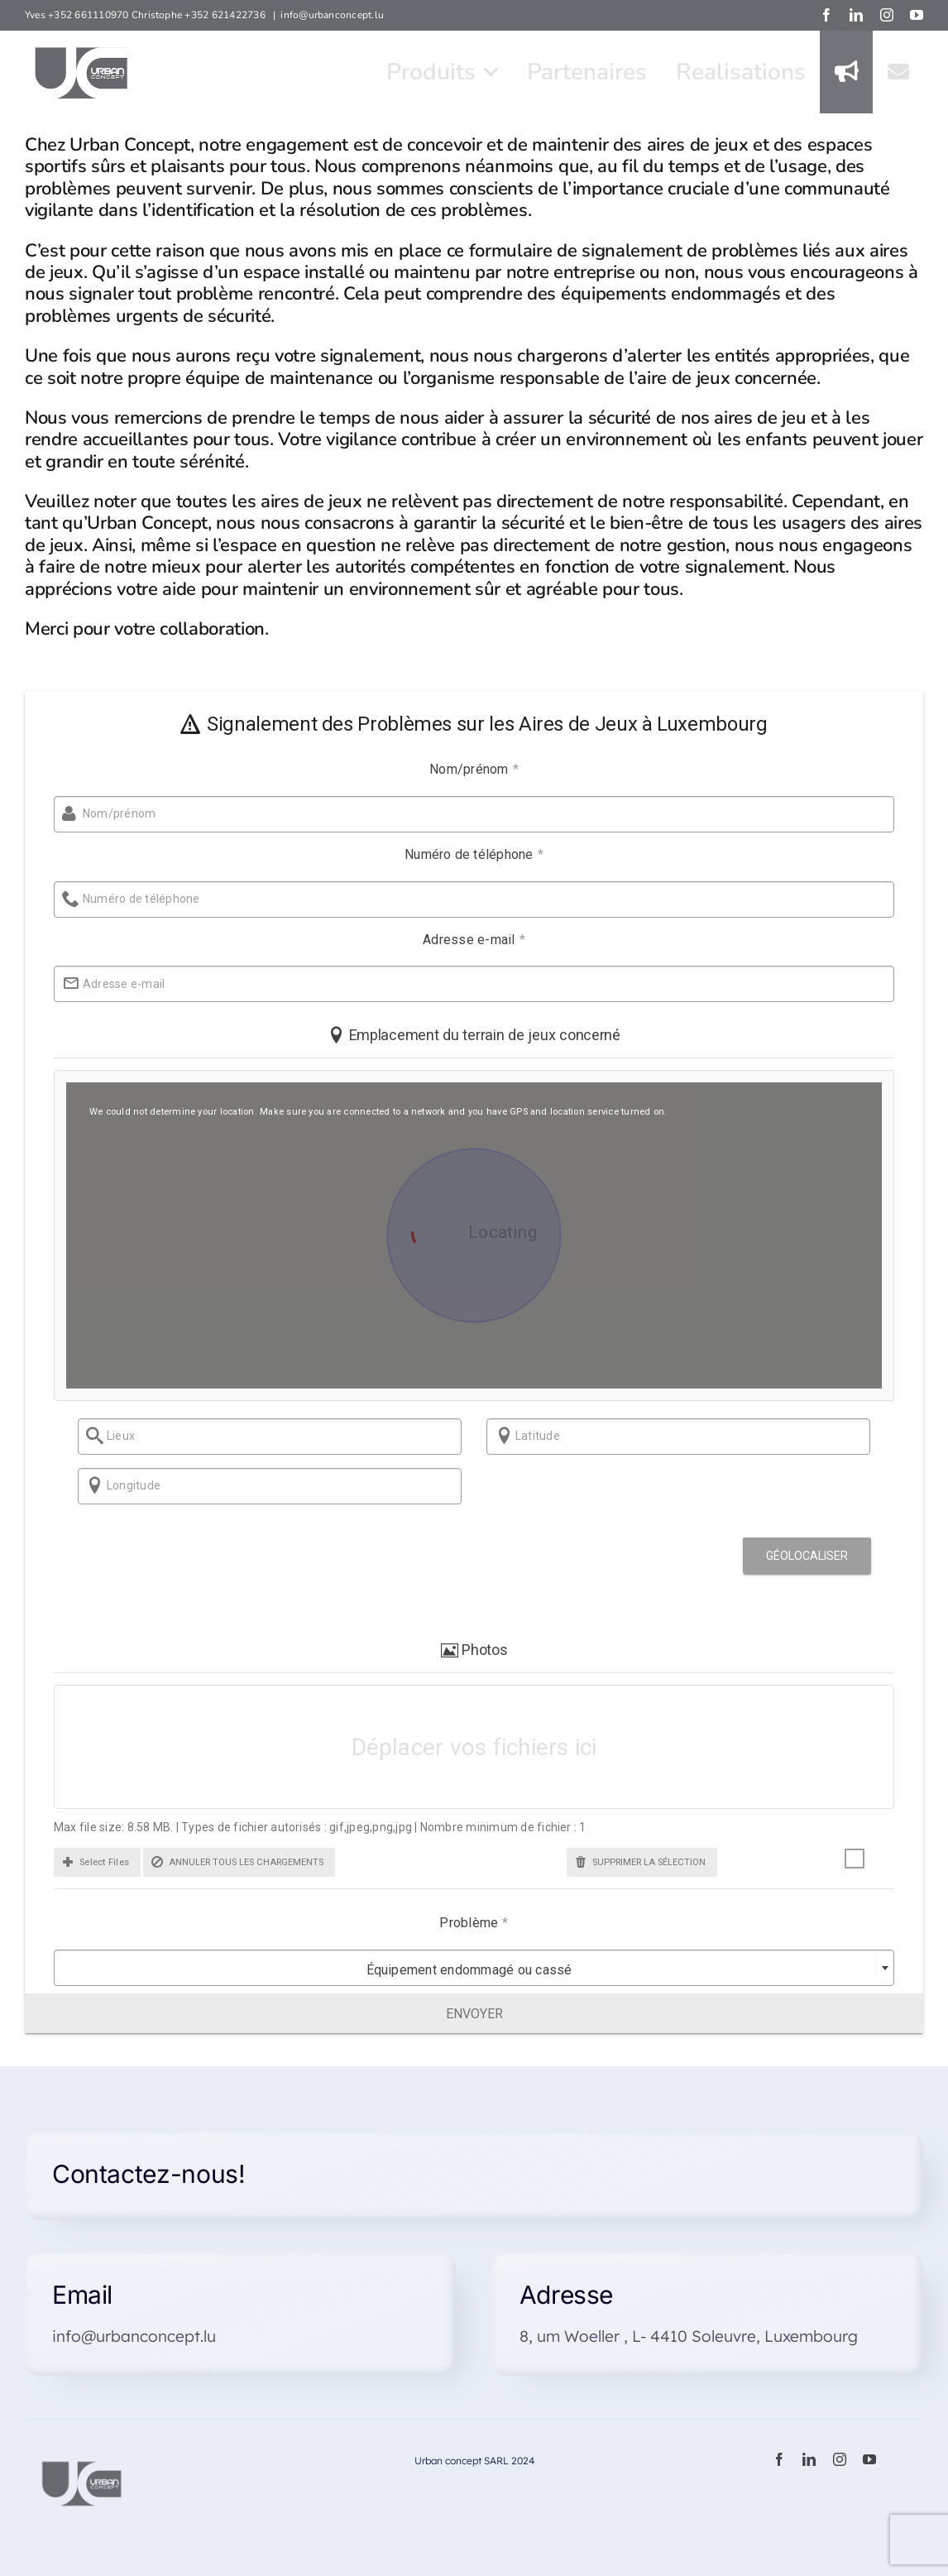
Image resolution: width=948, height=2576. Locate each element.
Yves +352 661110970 (78, 15)
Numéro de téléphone (465, 854)
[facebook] (779, 2460)
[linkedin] (809, 2460)
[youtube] (869, 2460)
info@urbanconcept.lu (332, 15)
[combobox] (465, 1968)
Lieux (104, 1436)
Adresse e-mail (465, 939)
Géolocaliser (799, 1556)
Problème (466, 1923)
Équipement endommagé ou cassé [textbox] (461, 1971)
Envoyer (474, 2014)
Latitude (522, 1436)
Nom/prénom (465, 769)
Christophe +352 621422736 (200, 15)
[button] (88, 1862)
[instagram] (839, 2460)
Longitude (117, 1486)
